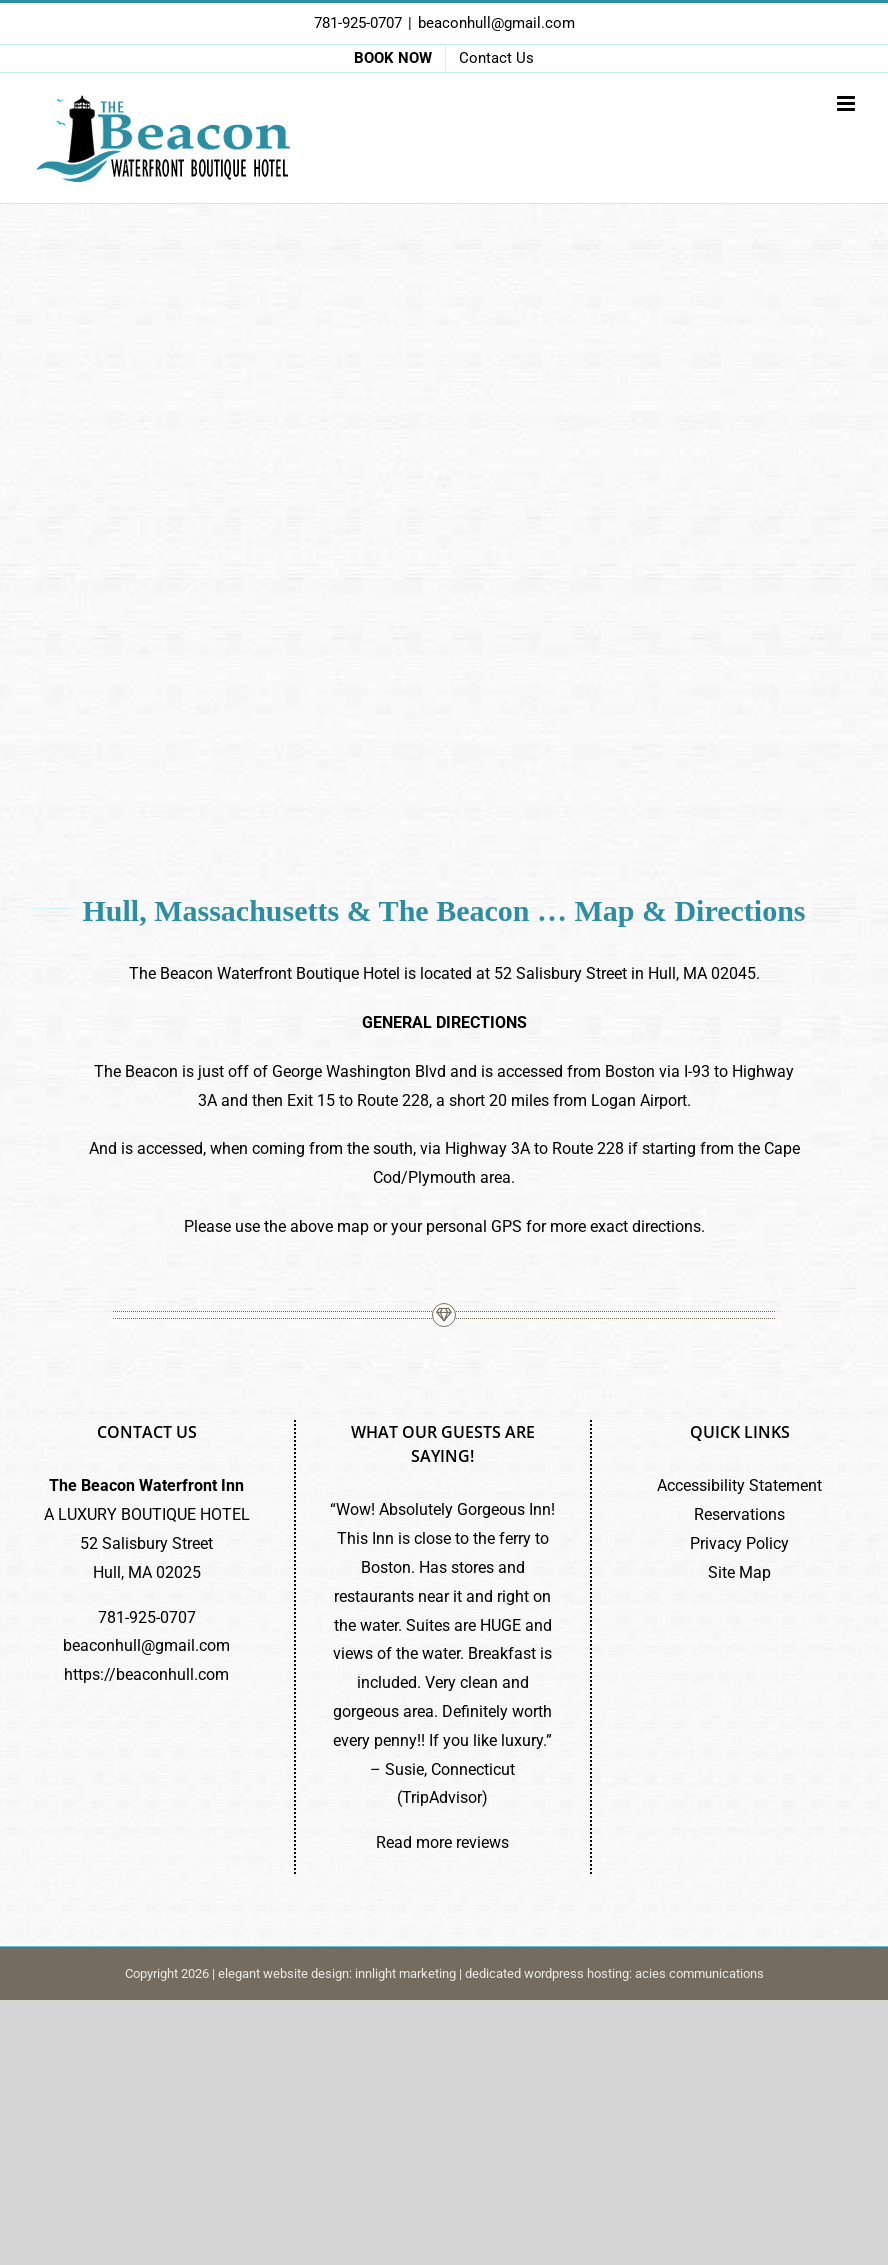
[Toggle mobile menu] (847, 103)
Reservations (739, 1514)
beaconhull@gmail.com (496, 23)
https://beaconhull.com (146, 1674)
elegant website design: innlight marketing (337, 1973)
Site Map (739, 1572)
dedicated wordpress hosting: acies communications (614, 1973)
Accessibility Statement (739, 1485)
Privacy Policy (739, 1543)
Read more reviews (442, 1842)
